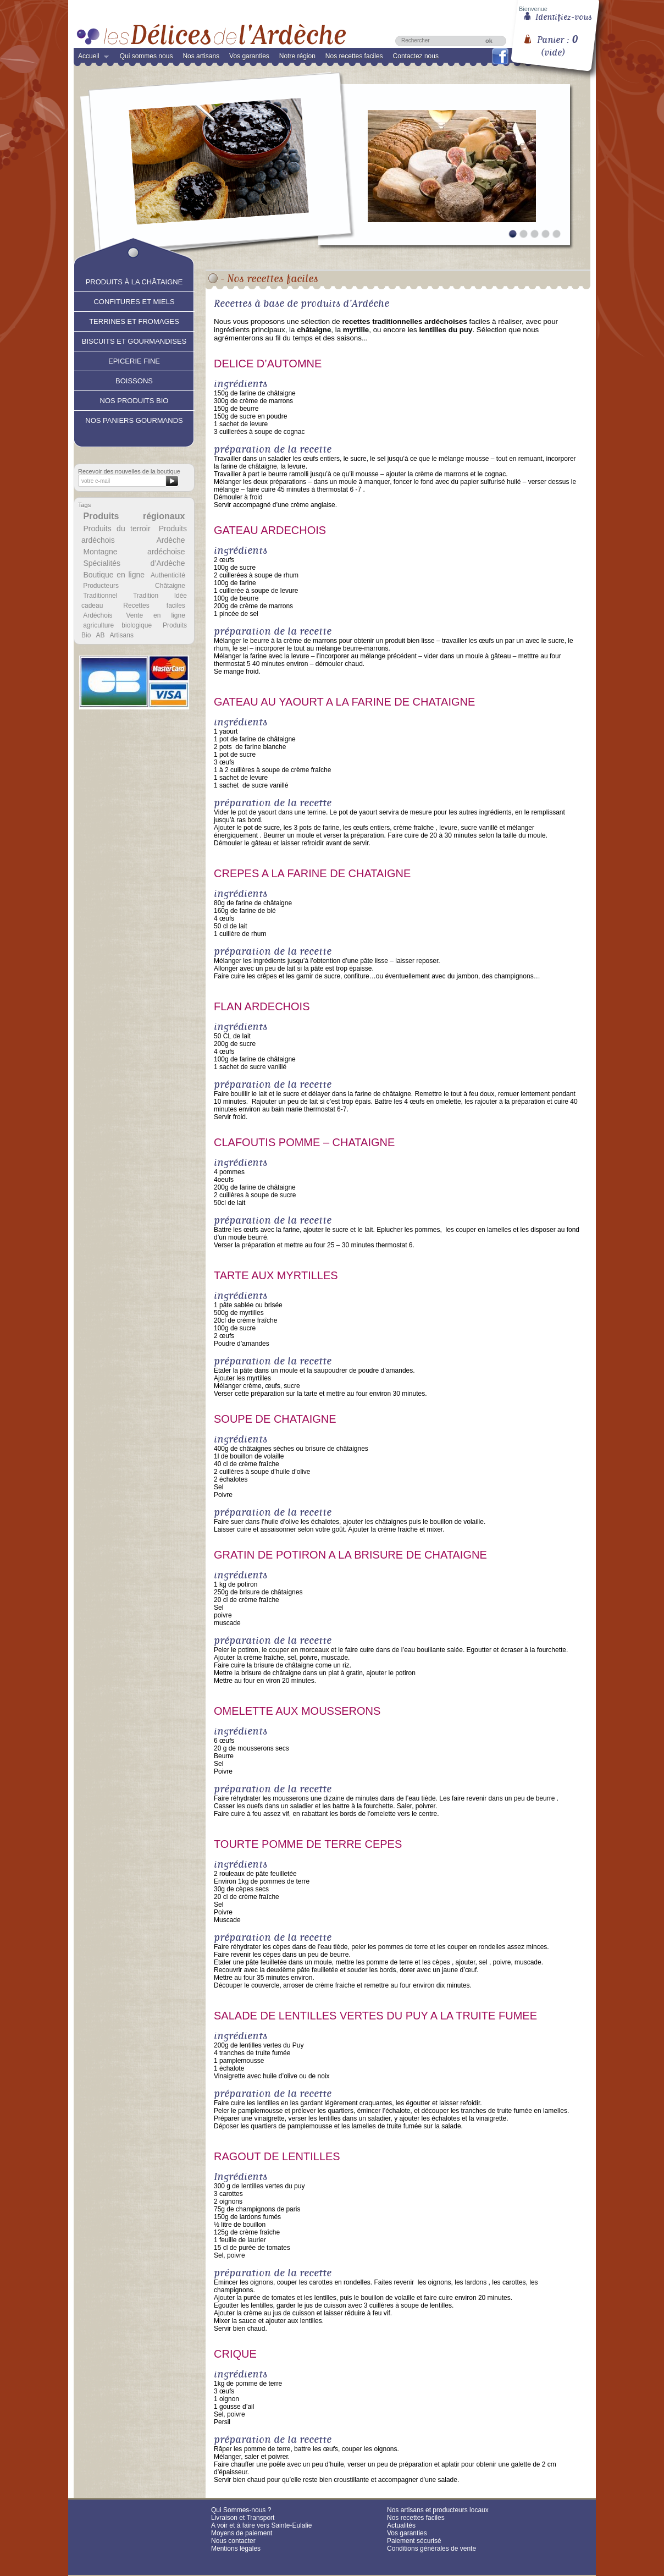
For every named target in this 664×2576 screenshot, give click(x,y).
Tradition (145, 595)
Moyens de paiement (241, 2533)
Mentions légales (236, 2548)
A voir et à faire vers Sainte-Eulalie (261, 2525)
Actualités (401, 2525)
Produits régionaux (134, 516)
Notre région (297, 56)
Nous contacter (233, 2541)
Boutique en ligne (114, 574)
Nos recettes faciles (354, 56)
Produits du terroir (116, 528)
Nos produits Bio (134, 399)
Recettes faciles (154, 605)
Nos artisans (200, 56)
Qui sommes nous (146, 56)
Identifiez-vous (563, 16)
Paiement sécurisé (414, 2541)
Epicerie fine (134, 359)
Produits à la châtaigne (134, 280)
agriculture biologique (117, 625)
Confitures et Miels (133, 300)
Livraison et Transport (242, 2518)
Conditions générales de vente (431, 2548)
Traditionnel (100, 595)
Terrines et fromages (134, 320)
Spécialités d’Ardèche (134, 563)
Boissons (134, 379)
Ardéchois (97, 615)
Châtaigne (170, 586)
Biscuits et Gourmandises (134, 340)
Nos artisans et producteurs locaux (438, 2510)
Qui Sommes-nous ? (241, 2510)
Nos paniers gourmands (133, 419)
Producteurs (101, 586)
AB (100, 635)
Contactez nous (416, 56)
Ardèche (170, 540)
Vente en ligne (155, 615)
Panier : (557, 42)
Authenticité (168, 575)
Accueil (91, 58)
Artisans (122, 635)
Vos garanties (249, 56)
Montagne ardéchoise (134, 551)
